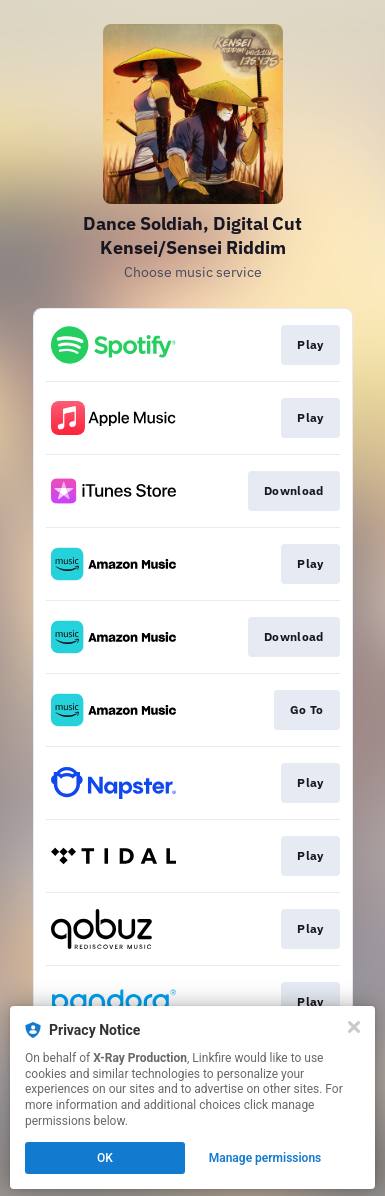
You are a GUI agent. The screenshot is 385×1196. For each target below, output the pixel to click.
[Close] (354, 1027)
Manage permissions (265, 1158)
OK (105, 1158)
